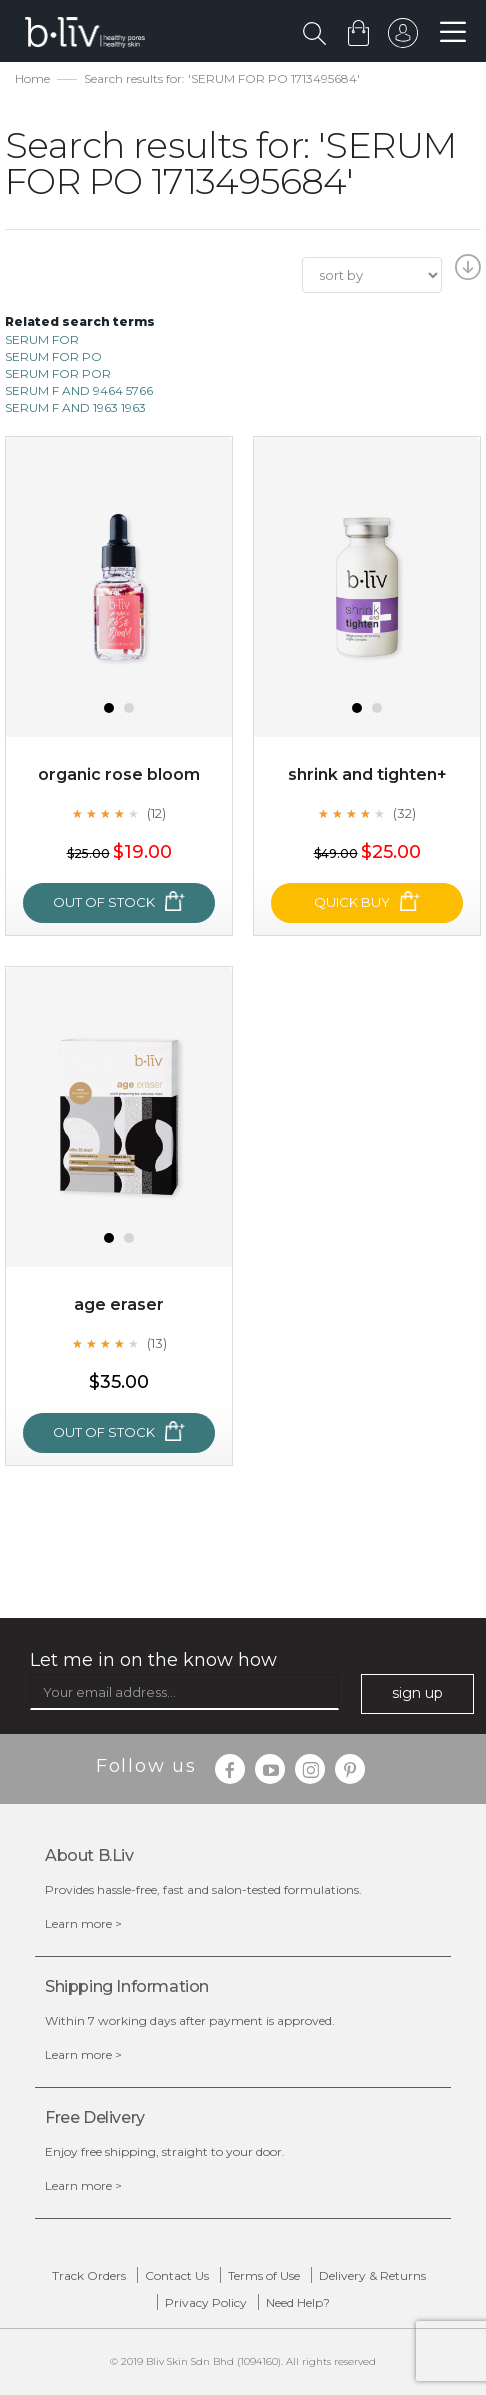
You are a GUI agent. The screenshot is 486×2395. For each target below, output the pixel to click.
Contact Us (177, 2275)
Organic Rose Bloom (119, 774)
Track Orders (89, 2275)
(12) (156, 813)
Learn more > (83, 1923)
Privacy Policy (206, 2302)
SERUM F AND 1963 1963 (75, 407)
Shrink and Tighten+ (367, 774)
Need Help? (298, 2302)
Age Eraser (119, 1304)
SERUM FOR (42, 339)
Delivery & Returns (372, 2275)
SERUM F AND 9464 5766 (79, 390)
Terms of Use (264, 2275)
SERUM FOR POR (58, 373)
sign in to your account (403, 38)
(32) (404, 813)
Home (32, 78)
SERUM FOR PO (53, 356)
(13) (157, 1343)
